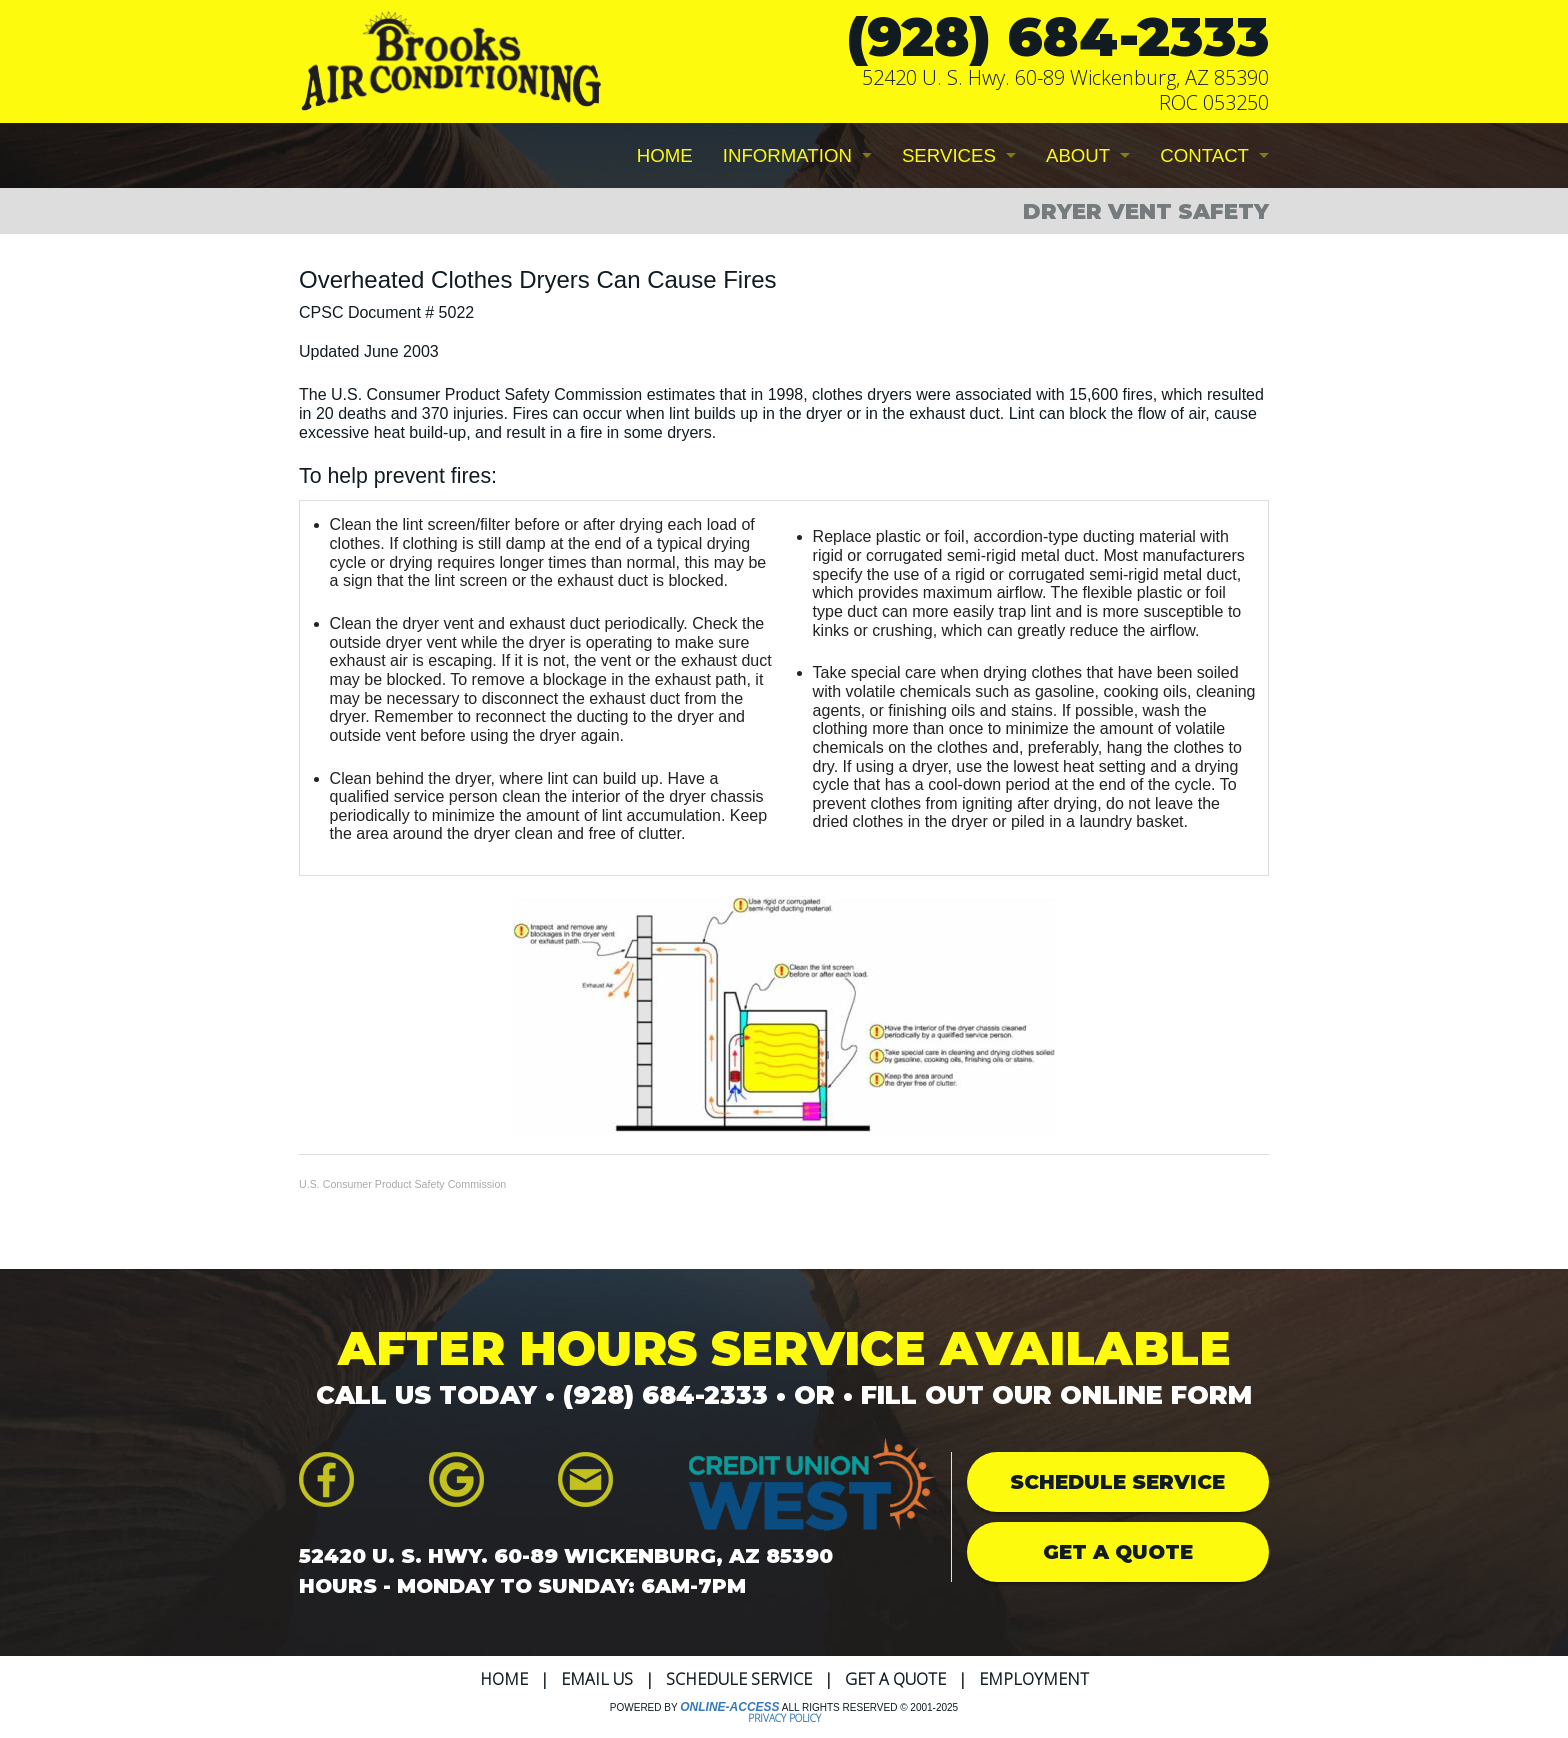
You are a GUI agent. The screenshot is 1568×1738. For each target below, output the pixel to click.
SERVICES (949, 155)
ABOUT (1078, 155)
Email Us (597, 1679)
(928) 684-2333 (1058, 36)
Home (504, 1679)
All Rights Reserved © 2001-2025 (870, 1707)
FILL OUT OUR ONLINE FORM (1056, 1394)
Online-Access (729, 1707)
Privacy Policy (784, 1718)
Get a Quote (895, 1679)
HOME (665, 155)
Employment (1034, 1679)
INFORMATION (787, 155)
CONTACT (1204, 155)
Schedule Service (739, 1679)
